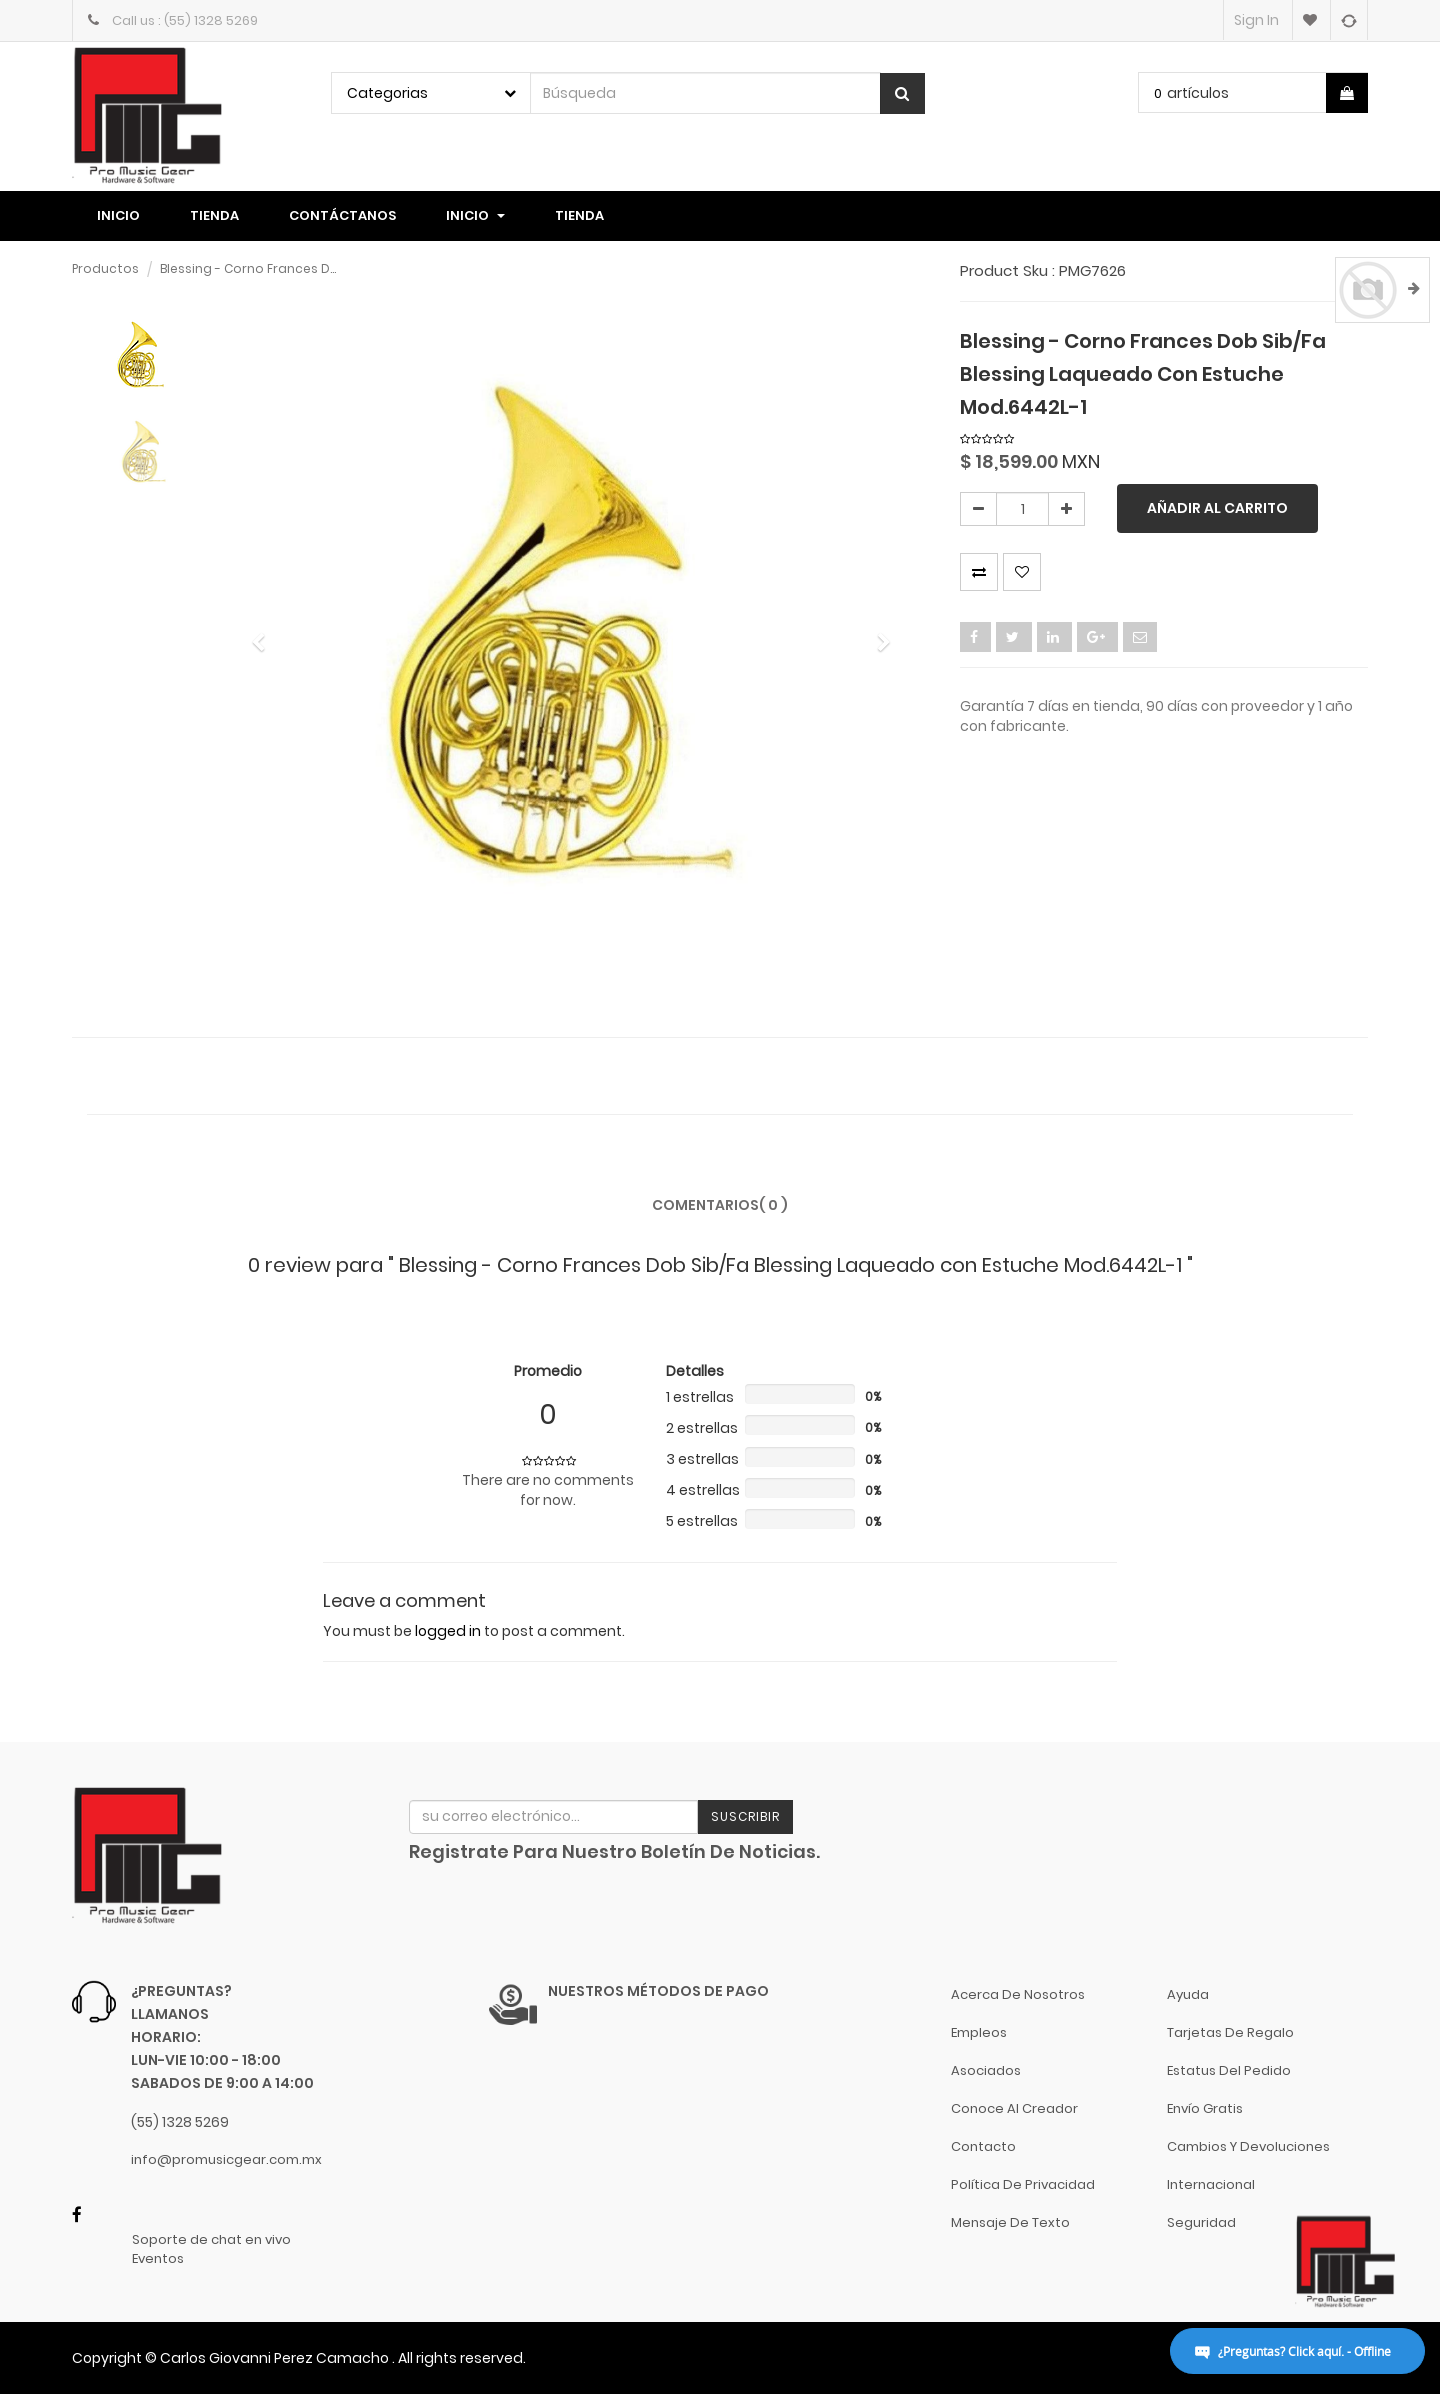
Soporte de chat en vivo (211, 2240)
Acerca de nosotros (1018, 1994)
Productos (105, 268)
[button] (264, 633)
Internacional (1211, 2184)
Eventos (158, 2259)
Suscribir (745, 1816)
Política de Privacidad (1023, 2184)
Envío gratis (1205, 2108)
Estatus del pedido (1229, 2070)
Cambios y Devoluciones (1248, 2146)
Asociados (986, 2070)
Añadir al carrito (1217, 508)
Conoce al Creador (1014, 2108)
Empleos (979, 2032)
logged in (448, 1631)
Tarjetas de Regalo (1230, 2032)
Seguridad (1201, 2222)
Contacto (983, 2146)
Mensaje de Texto (1010, 2222)
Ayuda (1188, 1994)
